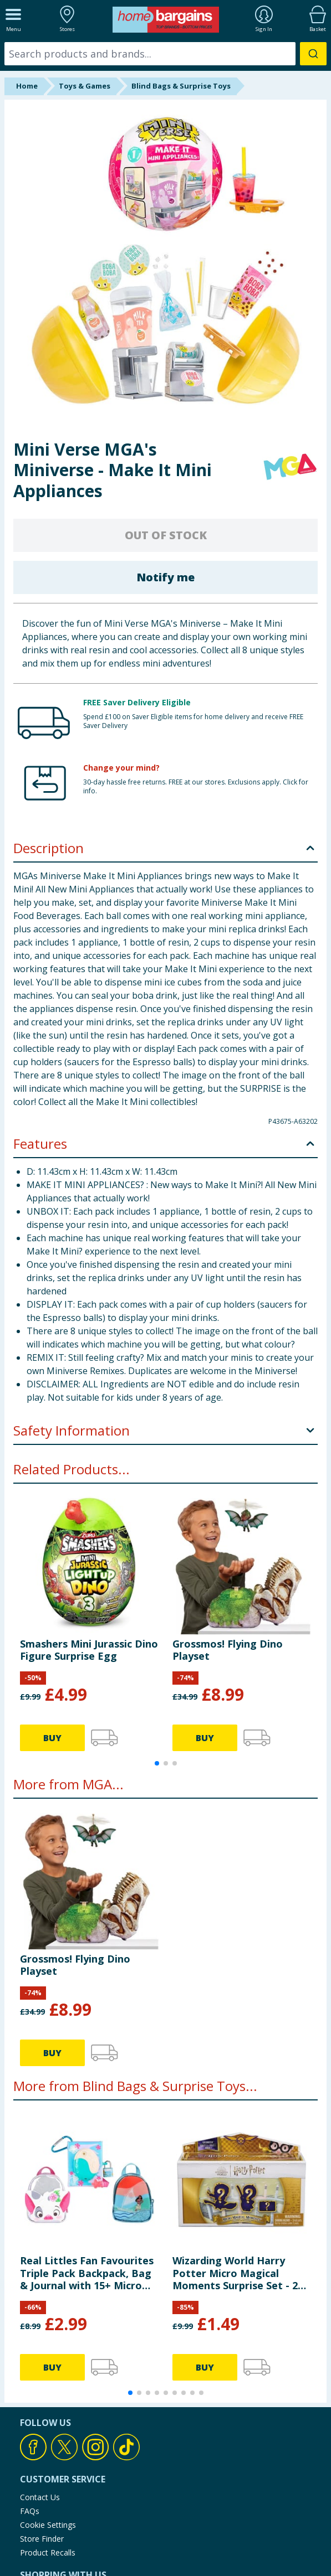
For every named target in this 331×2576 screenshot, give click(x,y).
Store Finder (42, 2538)
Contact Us (40, 2497)
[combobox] (165, 53)
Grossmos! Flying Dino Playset (227, 1650)
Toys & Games (84, 86)
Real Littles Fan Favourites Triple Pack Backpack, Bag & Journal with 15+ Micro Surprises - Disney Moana (87, 2273)
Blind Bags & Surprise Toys (181, 86)
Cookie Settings (48, 2525)
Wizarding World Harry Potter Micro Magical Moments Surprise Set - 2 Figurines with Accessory (235, 2273)
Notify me (165, 577)
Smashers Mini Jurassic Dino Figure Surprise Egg (89, 1650)
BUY (52, 1738)
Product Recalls (47, 2552)
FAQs (29, 2511)
